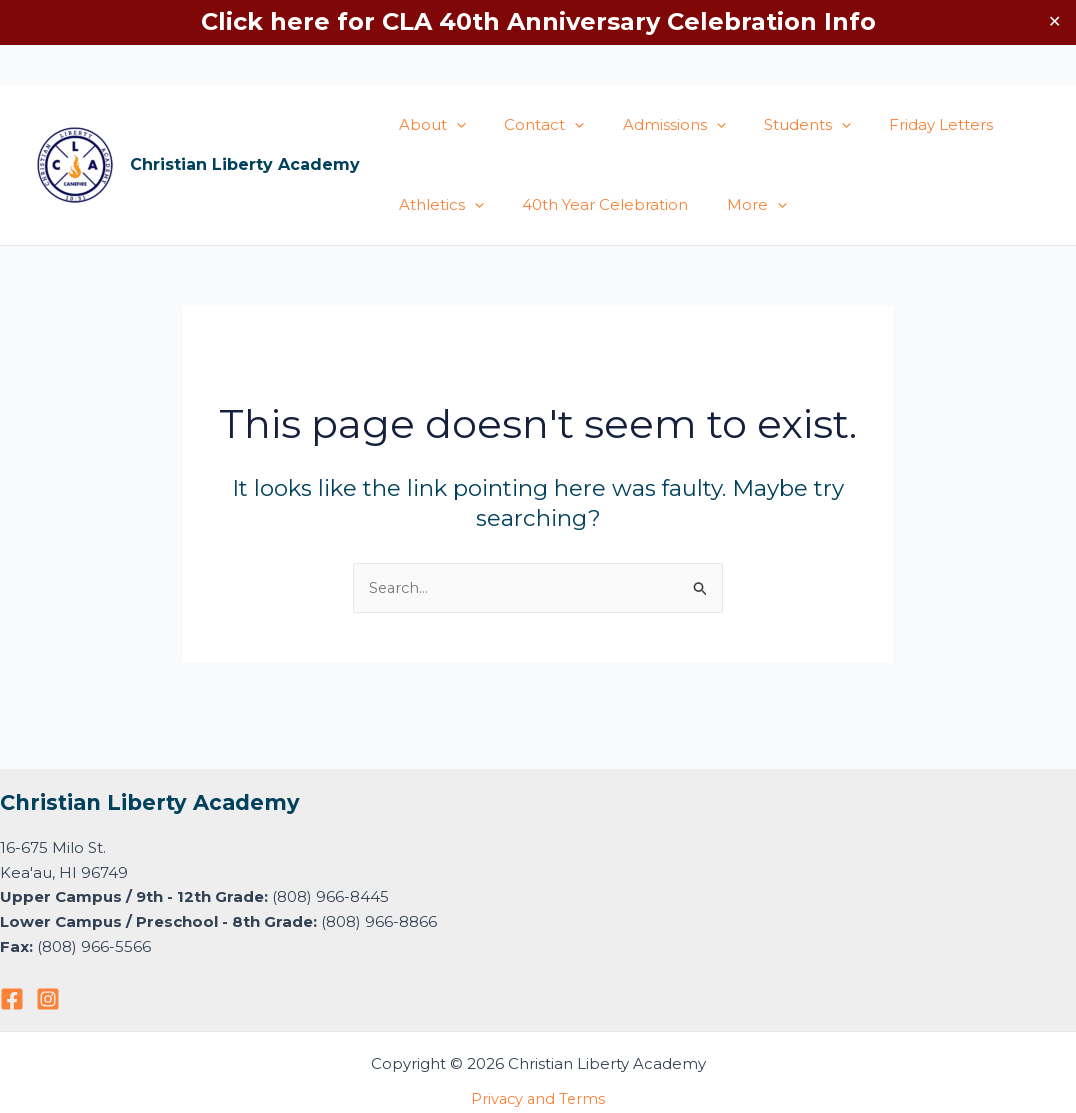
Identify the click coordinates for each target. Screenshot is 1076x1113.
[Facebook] (12, 999)
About (428, 125)
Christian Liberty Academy (245, 164)
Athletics (437, 205)
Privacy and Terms (538, 1098)
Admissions (653, 125)
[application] (452, 125)
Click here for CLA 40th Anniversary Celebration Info (538, 21)
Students (778, 125)
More (736, 205)
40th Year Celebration (593, 204)
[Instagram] (48, 999)
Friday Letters (904, 124)
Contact (532, 125)
